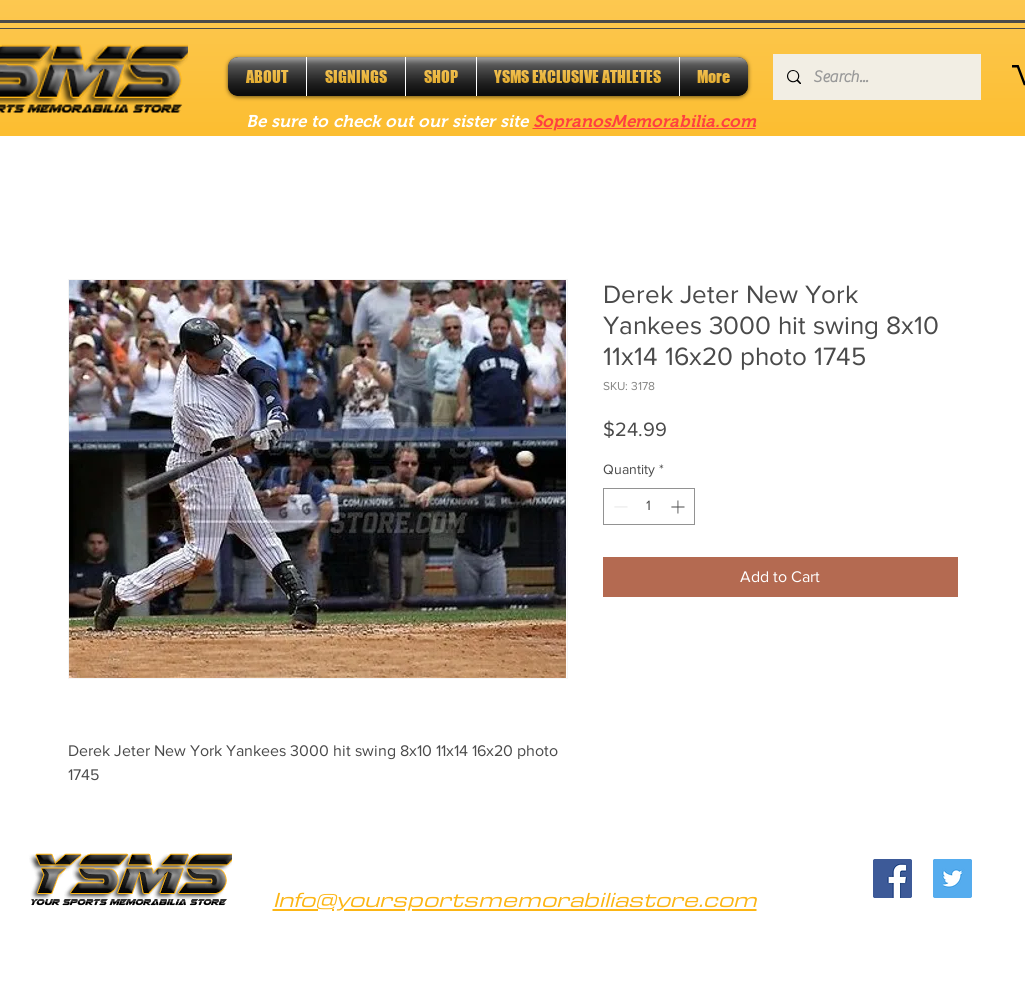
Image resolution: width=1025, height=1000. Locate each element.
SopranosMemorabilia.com (644, 121)
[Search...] (876, 77)
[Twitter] (952, 878)
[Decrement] (618, 506)
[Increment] (679, 506)
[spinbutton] (649, 506)
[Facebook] (892, 878)
